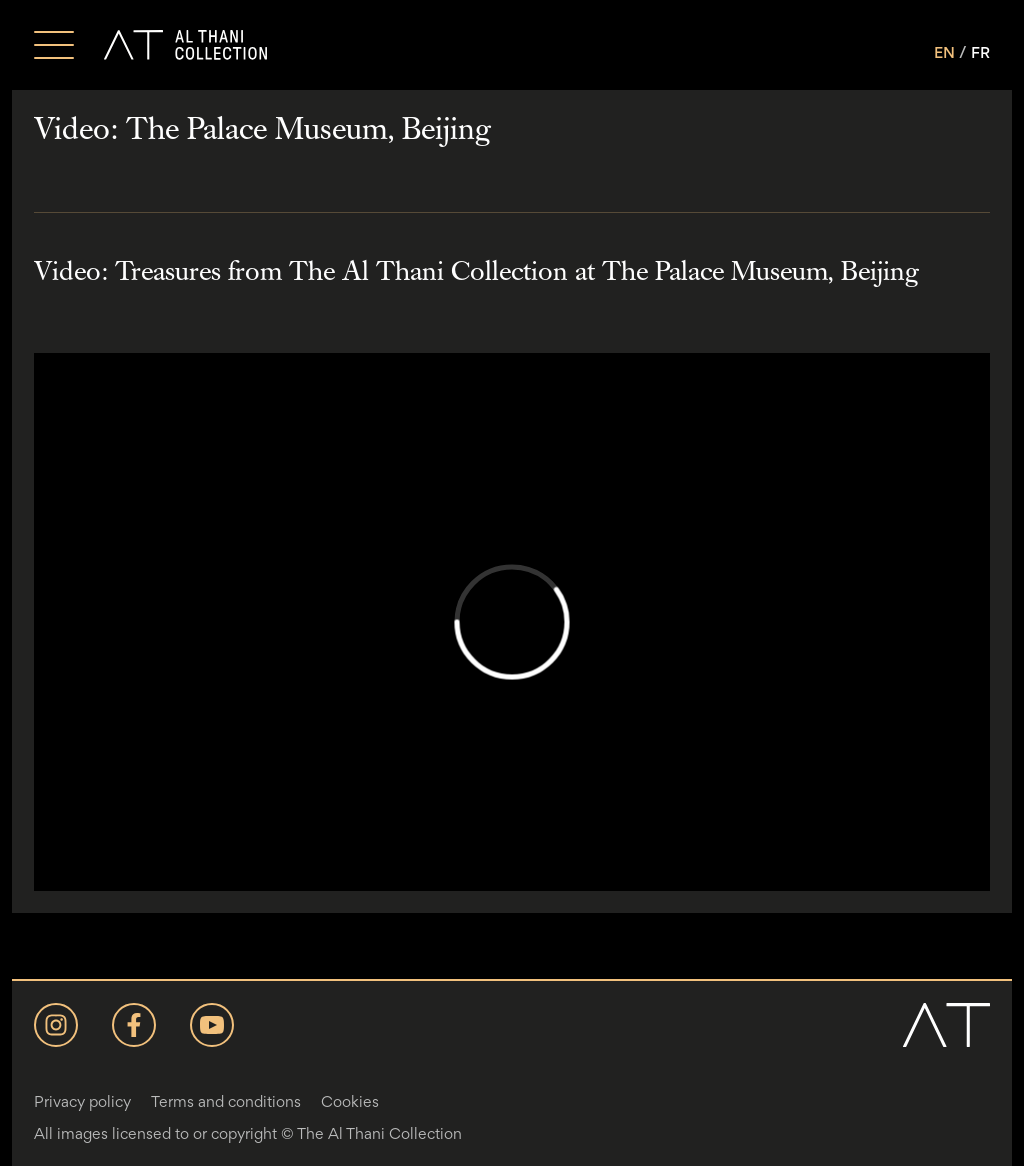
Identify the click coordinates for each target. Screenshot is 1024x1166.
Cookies (350, 1101)
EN (944, 52)
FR (980, 52)
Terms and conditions (226, 1101)
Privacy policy (82, 1101)
